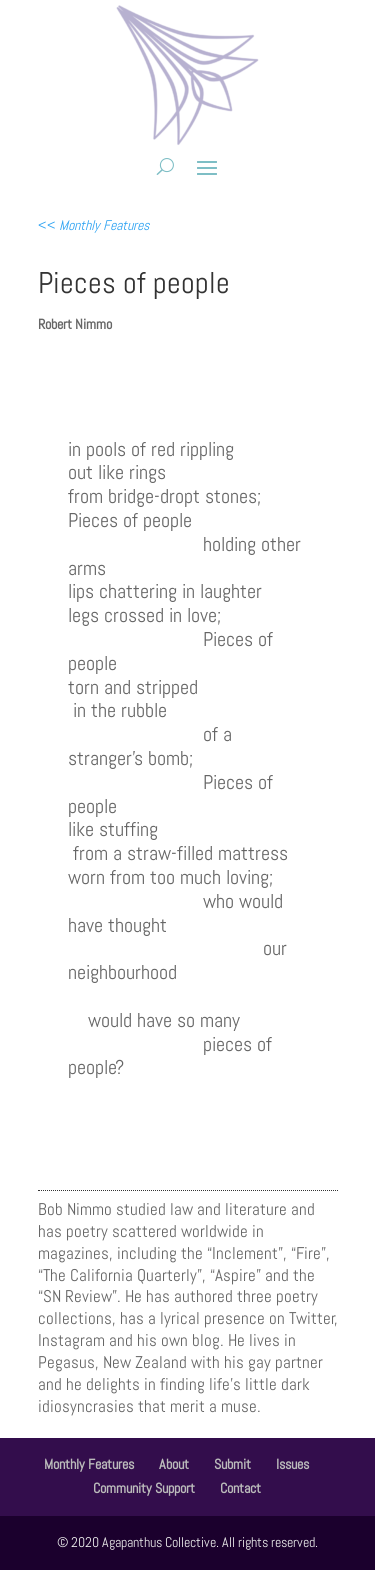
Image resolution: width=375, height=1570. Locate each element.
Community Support (144, 1488)
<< (93, 225)
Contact (240, 1488)
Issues (292, 1464)
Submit (232, 1464)
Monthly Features (89, 1464)
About (174, 1464)
